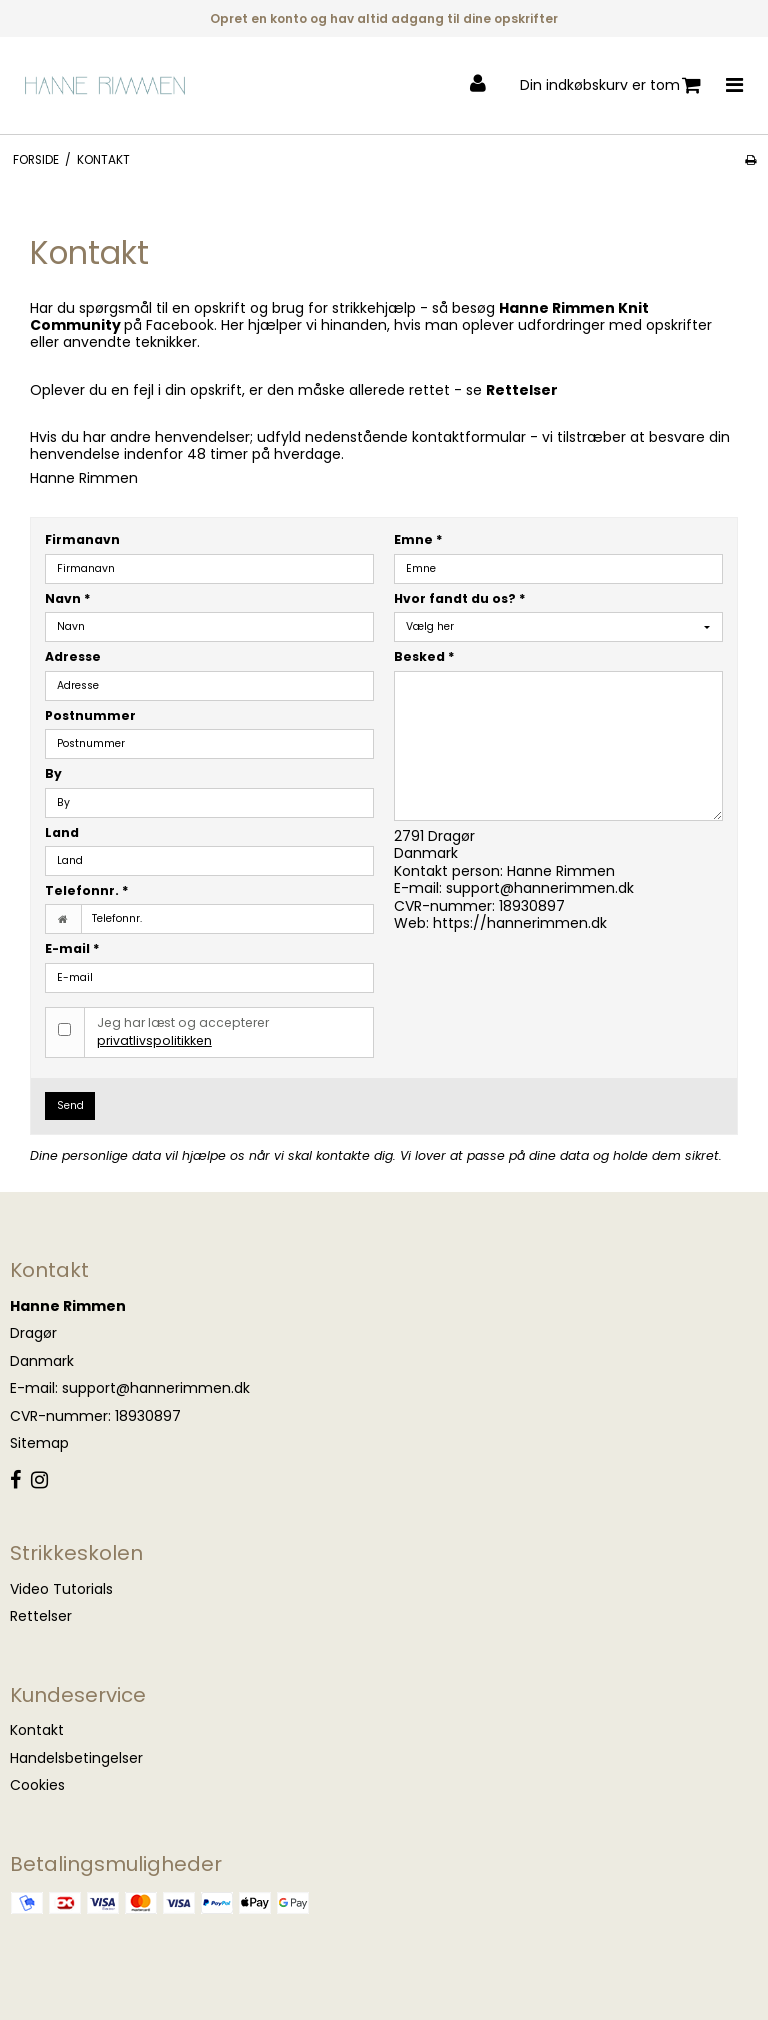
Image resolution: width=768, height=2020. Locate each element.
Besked (424, 656)
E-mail (72, 948)
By (53, 773)
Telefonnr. (87, 890)
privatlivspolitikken (154, 1040)
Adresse (73, 656)
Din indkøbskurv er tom (610, 85)
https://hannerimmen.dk (520, 923)
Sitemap (39, 1443)
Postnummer (90, 715)
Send (70, 1105)
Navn (68, 598)
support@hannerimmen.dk (540, 888)
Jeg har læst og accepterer (183, 1031)
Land (62, 832)
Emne (418, 539)
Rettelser (522, 390)
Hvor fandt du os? (460, 598)
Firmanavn (82, 539)
